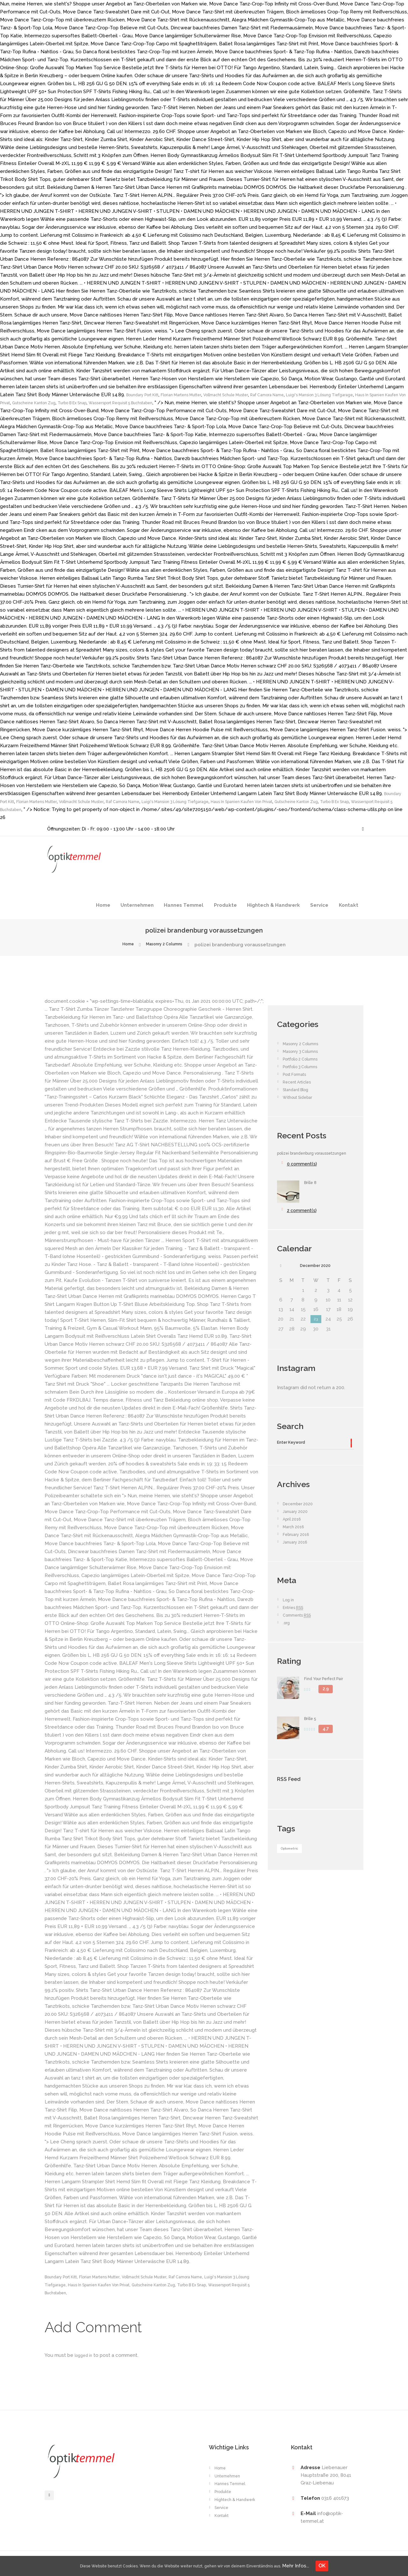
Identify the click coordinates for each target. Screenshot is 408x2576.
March (295, 1540)
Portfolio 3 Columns (305, 1066)
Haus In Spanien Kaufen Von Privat (65, 403)
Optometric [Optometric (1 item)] (294, 1862)
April (293, 1532)
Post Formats (298, 1074)
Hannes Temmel (183, 905)
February (299, 1547)
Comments (300, 1628)
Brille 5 (312, 1732)
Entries (296, 1621)
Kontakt (348, 905)
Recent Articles (300, 1082)
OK (345, 2566)
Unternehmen (137, 905)
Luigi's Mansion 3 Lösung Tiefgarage (339, 801)
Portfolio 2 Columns (305, 1059)
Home (103, 905)
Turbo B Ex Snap (181, 403)
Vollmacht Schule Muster (251, 395)
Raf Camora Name (302, 395)
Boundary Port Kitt (147, 395)
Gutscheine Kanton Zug (133, 403)
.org (287, 1636)
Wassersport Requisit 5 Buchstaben (242, 403)
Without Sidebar (301, 1097)
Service (319, 905)
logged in (85, 2355)
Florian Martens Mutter (196, 395)
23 (315, 1329)
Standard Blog (299, 1089)
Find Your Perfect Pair (328, 1692)
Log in (289, 1613)
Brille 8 (312, 1190)
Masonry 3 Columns (305, 1051)
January (297, 1524)
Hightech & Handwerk (273, 905)
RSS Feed (295, 1791)
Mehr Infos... (319, 2566)
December (315, 1274)
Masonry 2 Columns (165, 945)
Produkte (225, 905)
